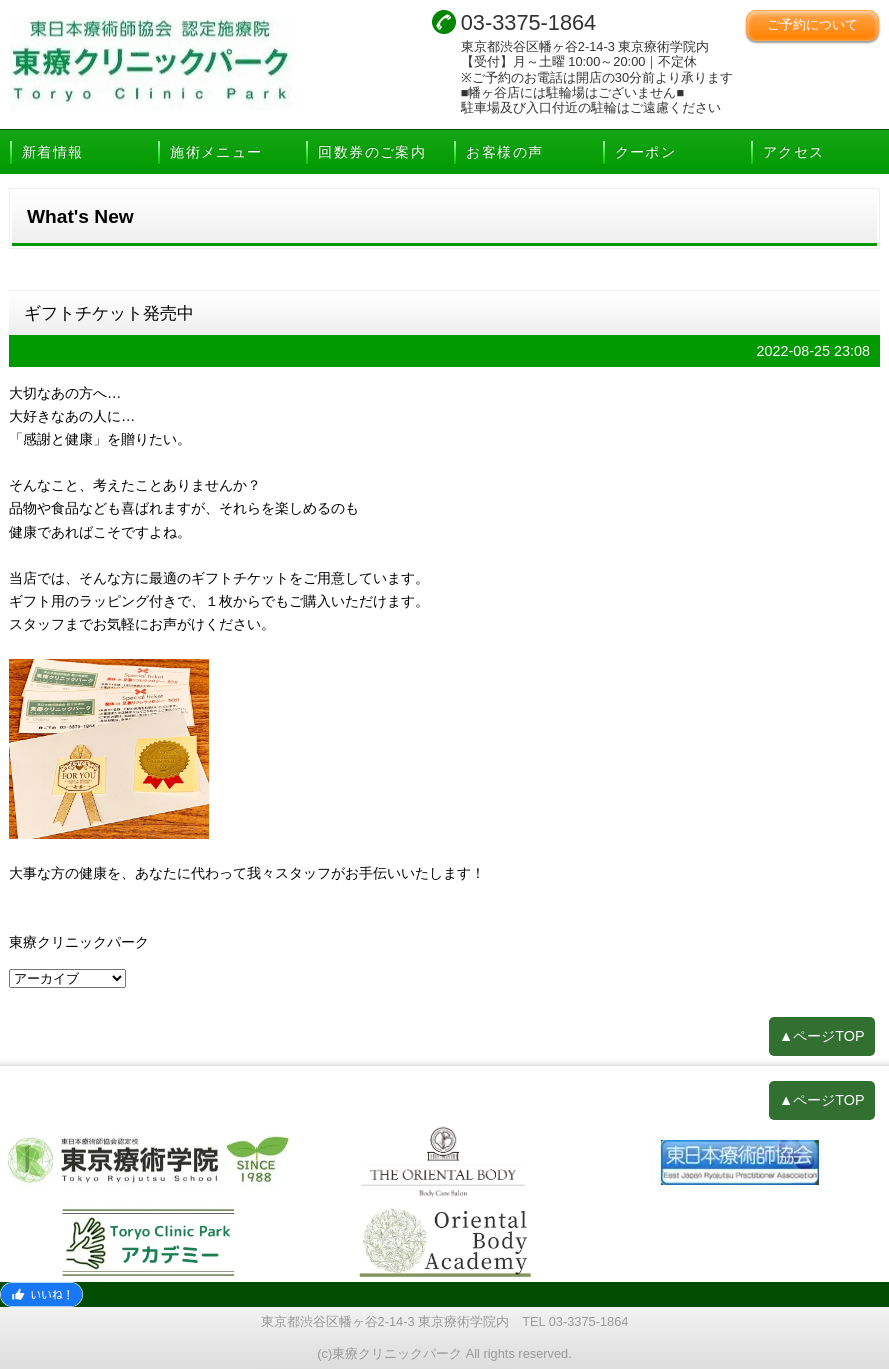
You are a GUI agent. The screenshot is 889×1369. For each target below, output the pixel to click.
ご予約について (812, 24)
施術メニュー (216, 152)
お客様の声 (504, 152)
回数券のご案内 (372, 152)
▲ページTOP (822, 1036)
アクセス (794, 152)
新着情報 (53, 152)
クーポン (646, 152)
